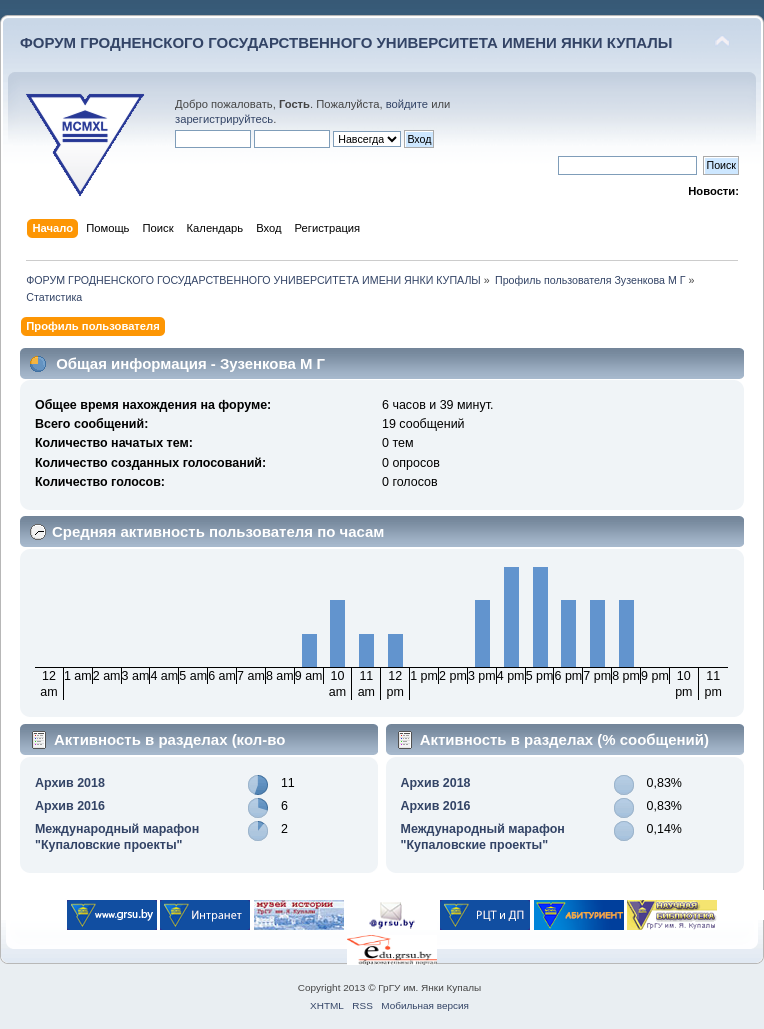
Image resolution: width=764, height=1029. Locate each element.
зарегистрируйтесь (224, 119)
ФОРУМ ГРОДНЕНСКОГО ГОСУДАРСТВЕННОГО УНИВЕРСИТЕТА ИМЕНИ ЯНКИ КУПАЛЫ (346, 42)
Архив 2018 (70, 783)
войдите (407, 104)
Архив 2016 (70, 806)
